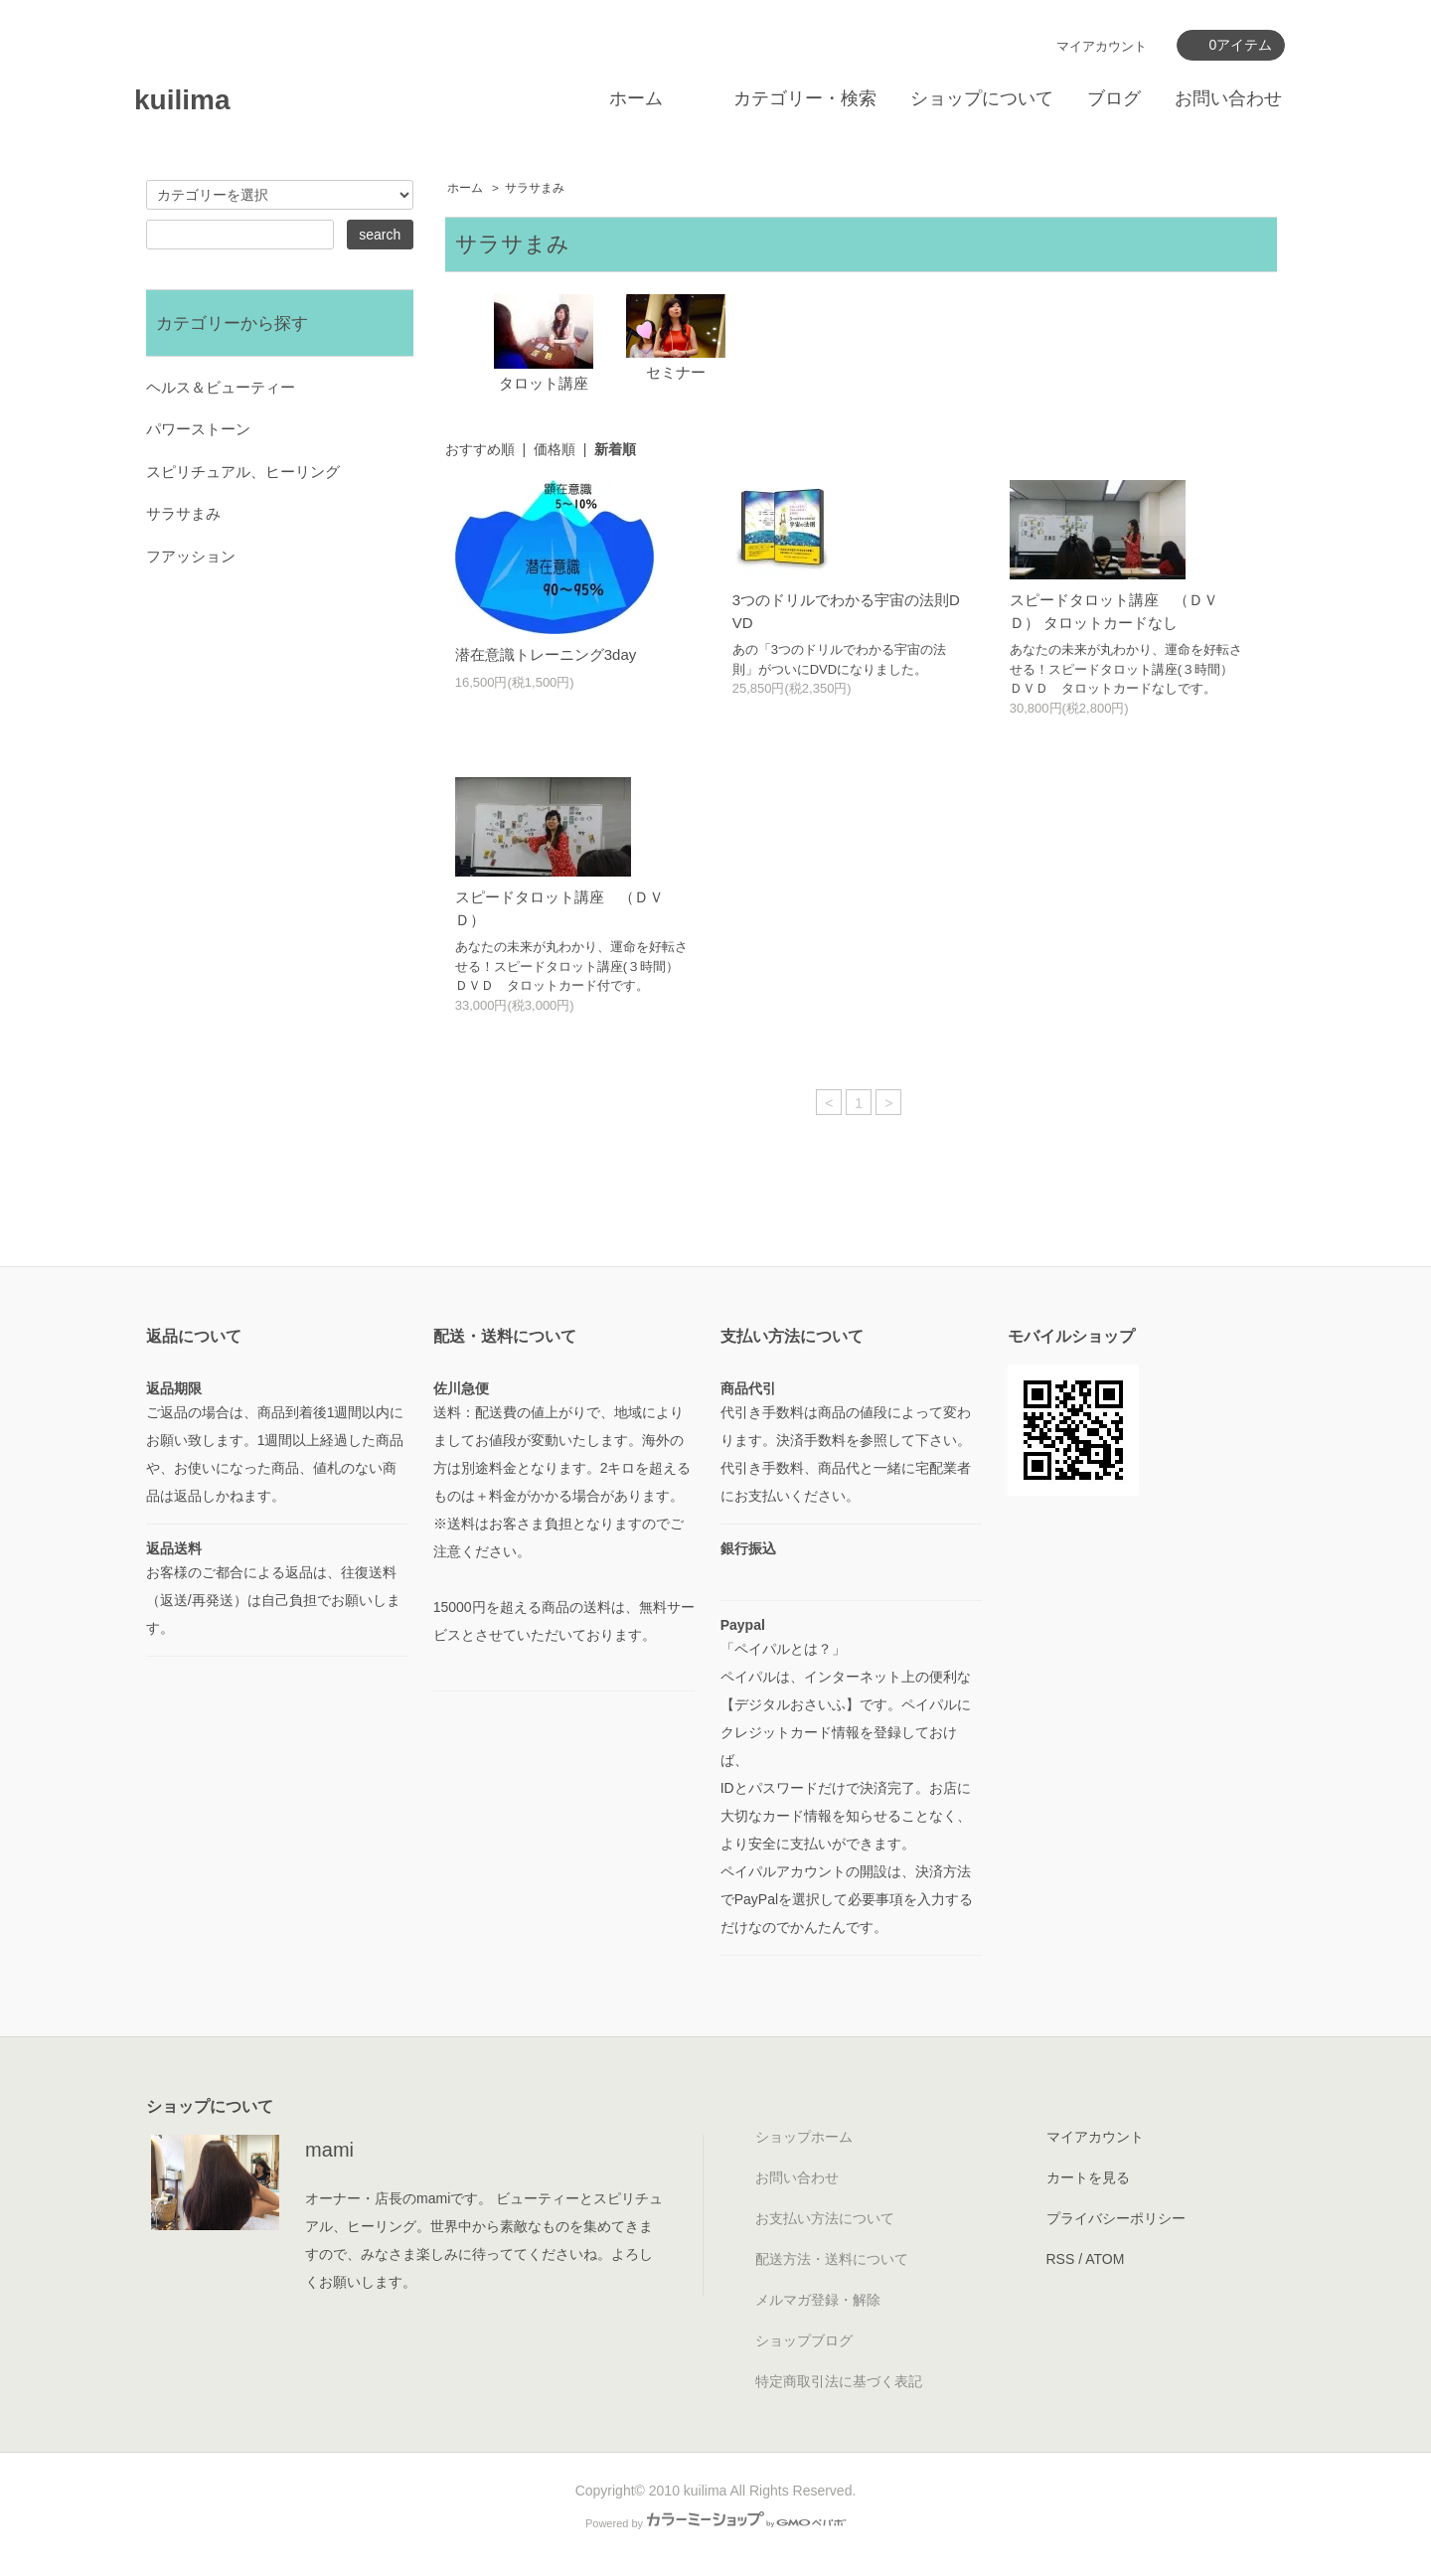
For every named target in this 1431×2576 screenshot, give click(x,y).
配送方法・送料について (831, 2259)
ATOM (1104, 2259)
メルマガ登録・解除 (817, 2300)
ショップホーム (804, 2137)
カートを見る (1088, 2177)
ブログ (1114, 98)
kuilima (182, 99)
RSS (1060, 2259)
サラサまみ (534, 188)
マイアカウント (1101, 46)
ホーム (636, 98)
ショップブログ (804, 2340)
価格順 (554, 449)
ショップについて (981, 98)
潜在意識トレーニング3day (546, 654)
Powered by (715, 2523)
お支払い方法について (824, 2218)
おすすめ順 (480, 449)
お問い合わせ (1228, 98)
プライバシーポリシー (1116, 2218)
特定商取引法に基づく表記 (838, 2381)
